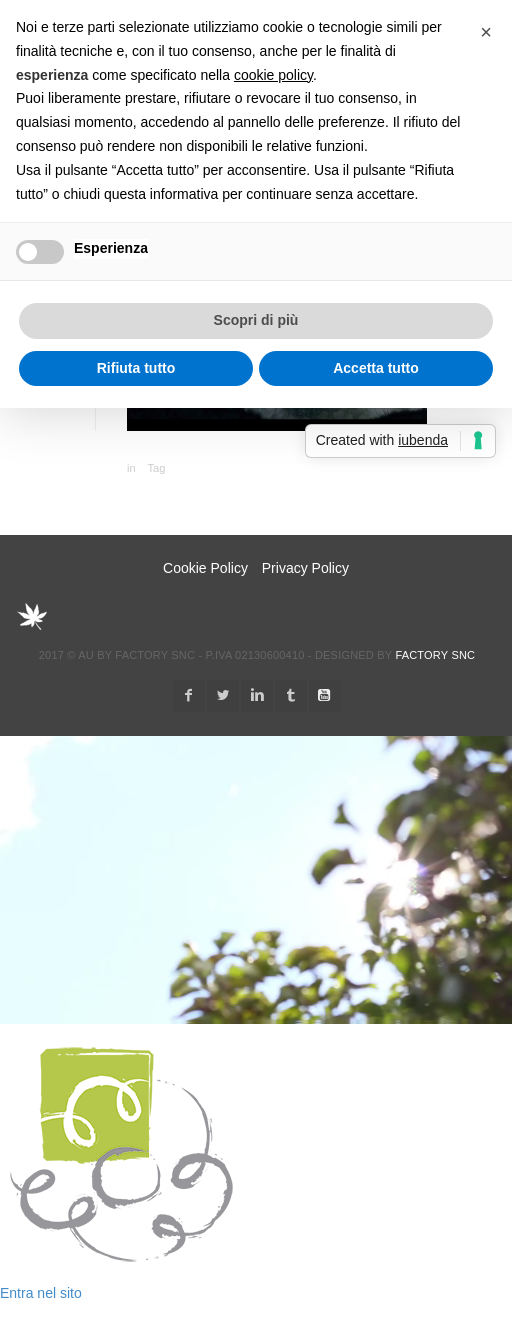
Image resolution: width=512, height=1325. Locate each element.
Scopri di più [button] (256, 320)
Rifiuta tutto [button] (136, 368)
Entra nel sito (41, 1293)
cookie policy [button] (273, 75)
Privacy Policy (305, 568)
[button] (486, 32)
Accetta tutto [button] (376, 368)
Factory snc (435, 655)
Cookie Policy (205, 568)
